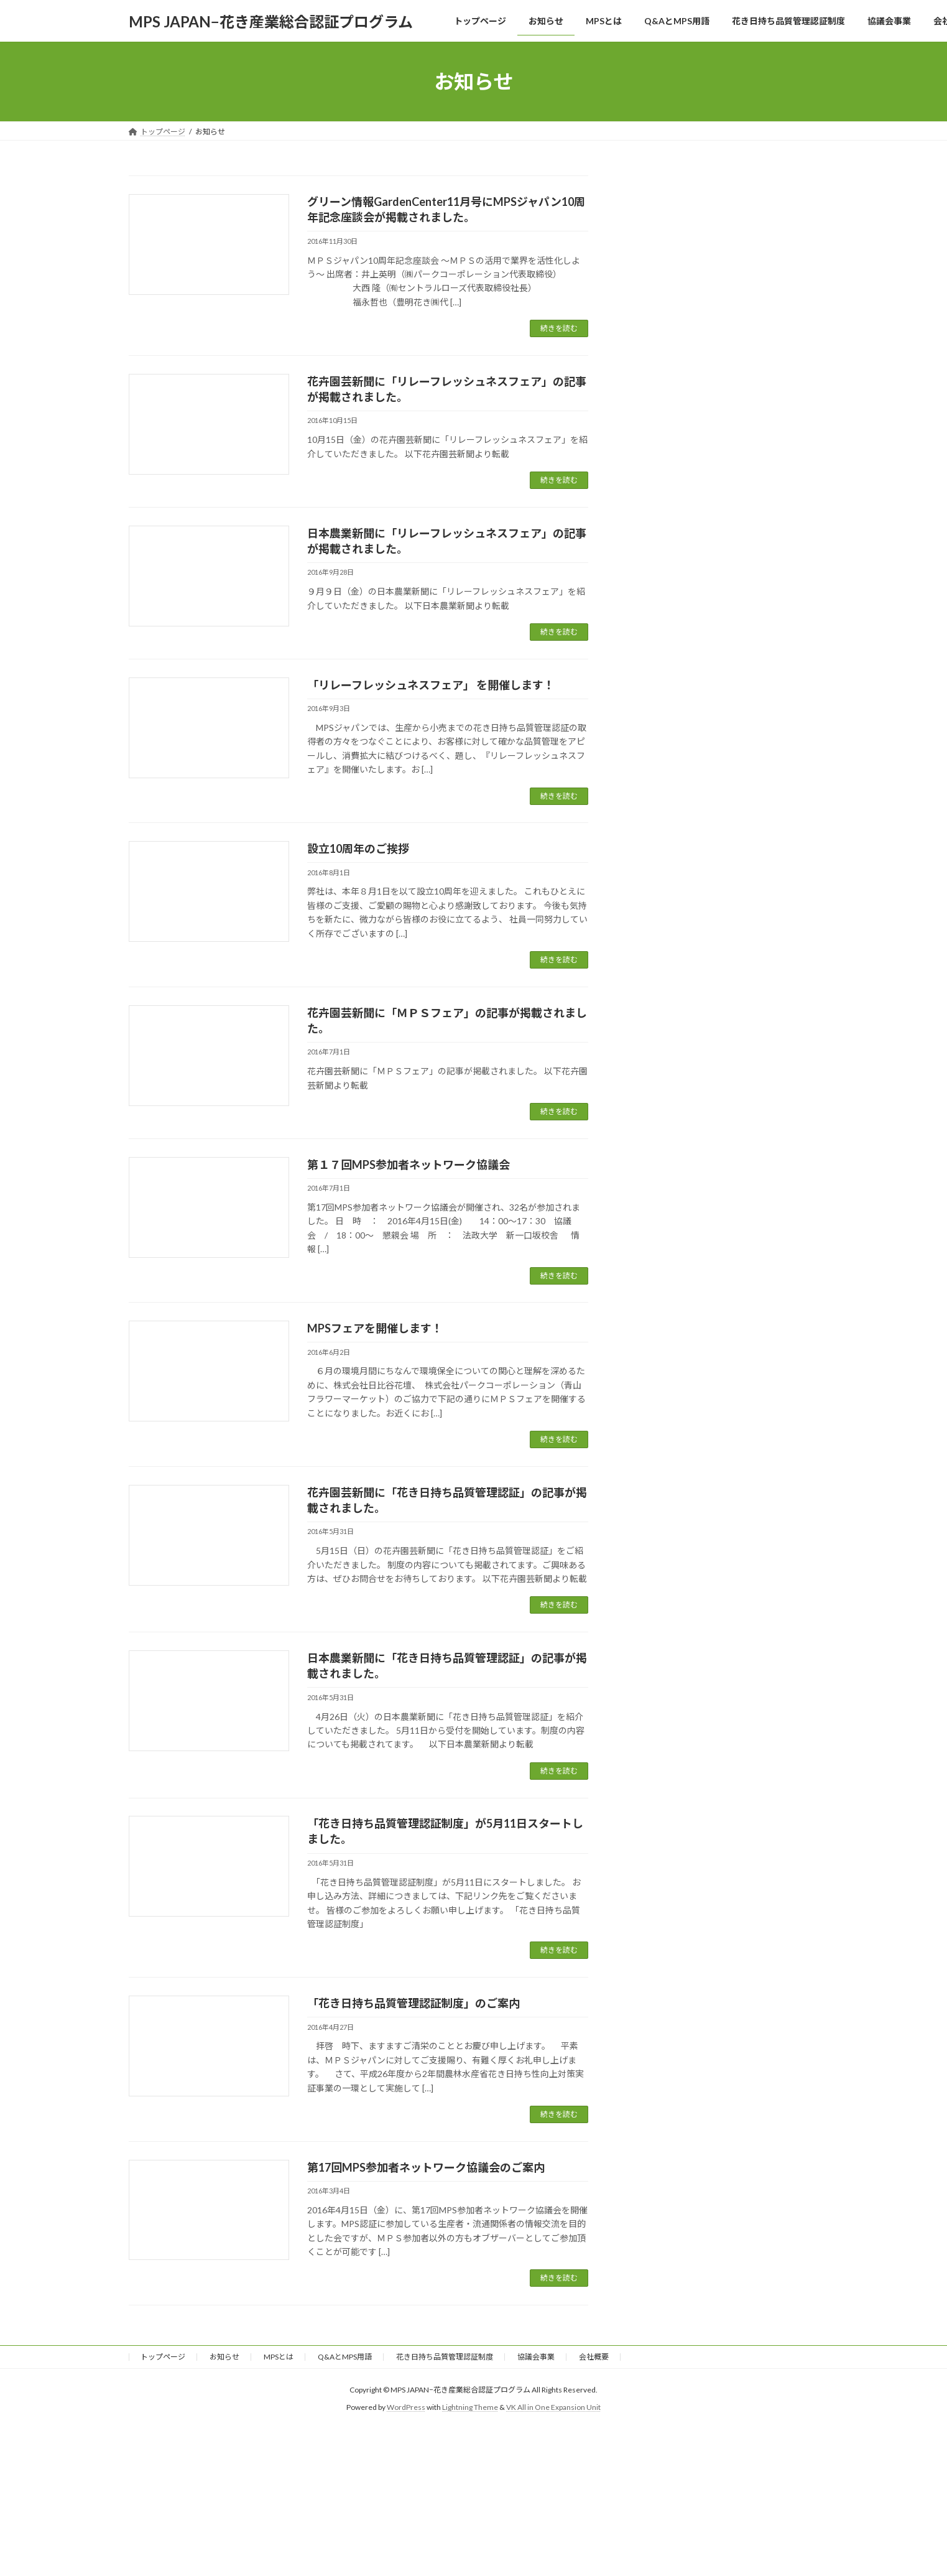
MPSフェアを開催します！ (375, 1328)
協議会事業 (536, 2356)
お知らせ (224, 2356)
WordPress (406, 2407)
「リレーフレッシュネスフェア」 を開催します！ (431, 685)
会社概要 (594, 2356)
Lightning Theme (470, 2407)
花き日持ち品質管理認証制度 (444, 2356)
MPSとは (278, 2356)
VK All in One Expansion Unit (553, 2407)
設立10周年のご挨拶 (358, 848)
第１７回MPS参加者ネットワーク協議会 (408, 1164)
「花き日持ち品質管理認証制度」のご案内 (413, 2003)
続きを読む (559, 328)
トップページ (163, 2356)
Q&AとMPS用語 (345, 2356)
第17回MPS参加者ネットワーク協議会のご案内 (426, 2167)
